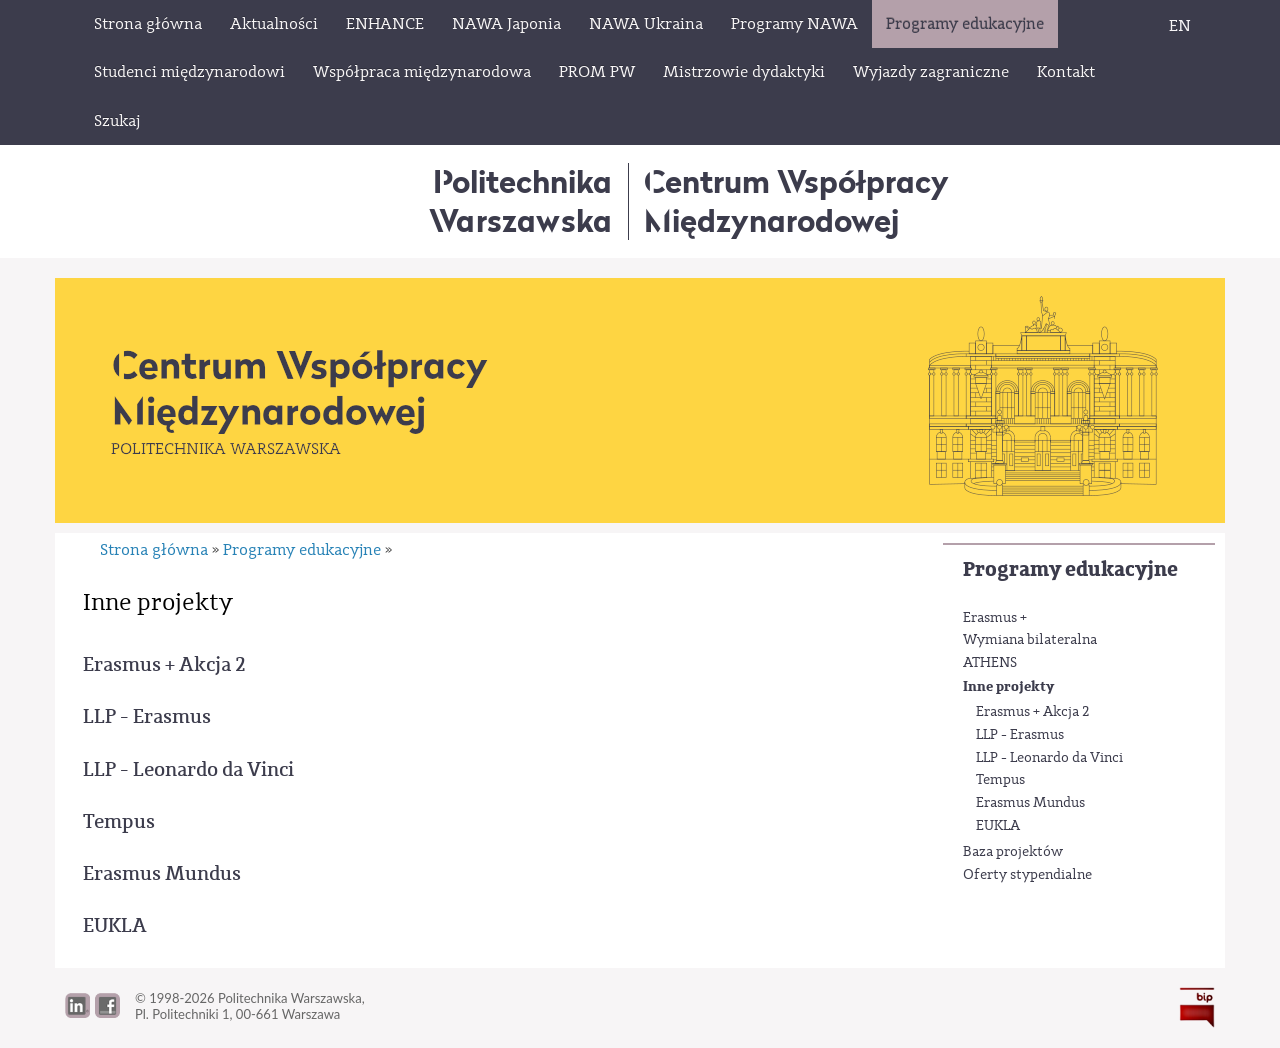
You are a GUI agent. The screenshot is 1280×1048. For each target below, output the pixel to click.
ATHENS (990, 663)
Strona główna (154, 550)
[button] (107, 1013)
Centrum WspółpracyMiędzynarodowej (796, 200)
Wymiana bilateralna (1030, 640)
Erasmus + (995, 618)
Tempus (1000, 780)
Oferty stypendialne (1027, 875)
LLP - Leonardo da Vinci (1049, 758)
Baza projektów (1013, 852)
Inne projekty (1008, 686)
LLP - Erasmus (1020, 735)
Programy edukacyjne (1070, 569)
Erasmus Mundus (1030, 803)
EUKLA (998, 826)
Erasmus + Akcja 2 (1033, 712)
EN (1180, 26)
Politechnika (520, 200)
